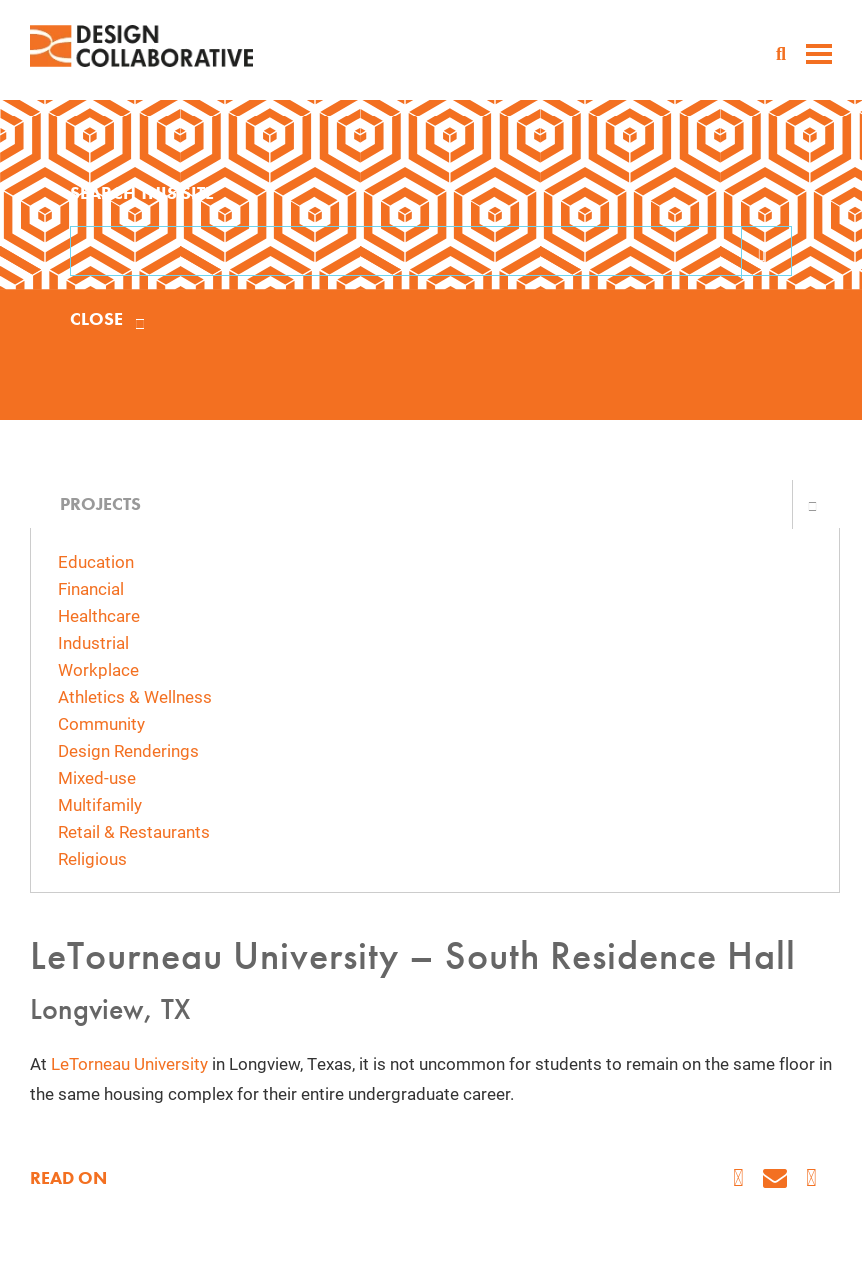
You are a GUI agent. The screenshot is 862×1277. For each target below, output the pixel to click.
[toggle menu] (819, 56)
